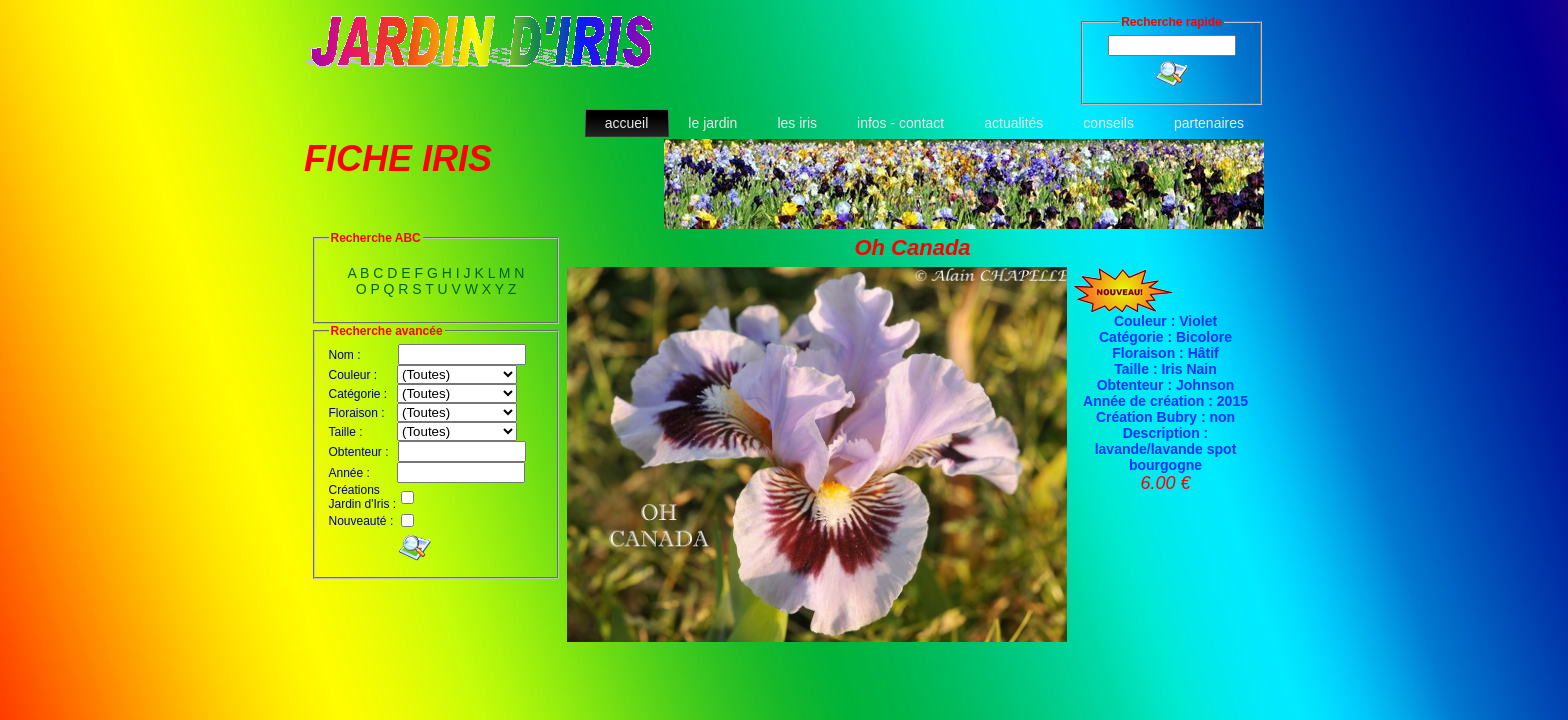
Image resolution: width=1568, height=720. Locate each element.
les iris (797, 123)
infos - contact (900, 123)
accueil (627, 123)
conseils (1108, 123)
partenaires (1209, 123)
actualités (1013, 123)
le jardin (712, 123)
